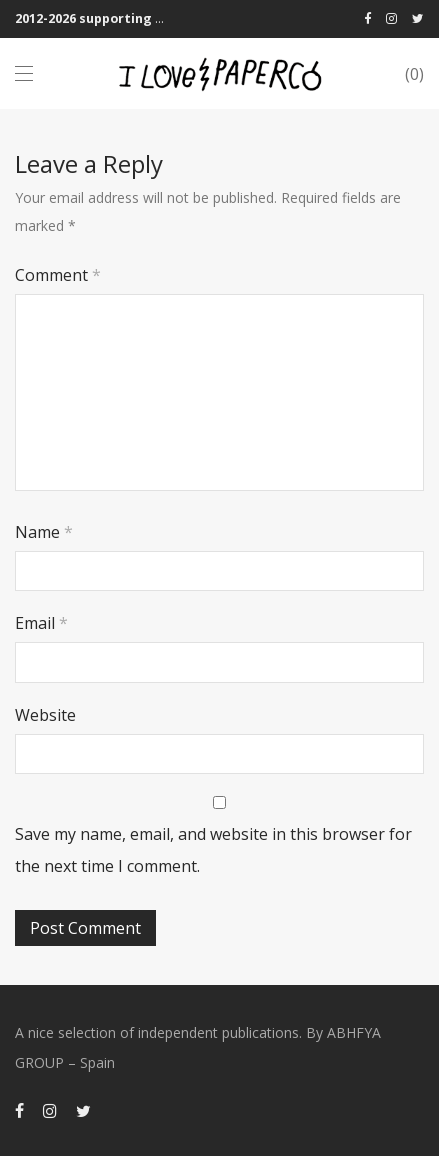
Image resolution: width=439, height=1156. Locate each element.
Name (44, 532)
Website (45, 715)
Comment (58, 275)
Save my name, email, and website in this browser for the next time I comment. (213, 850)
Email (41, 623)
